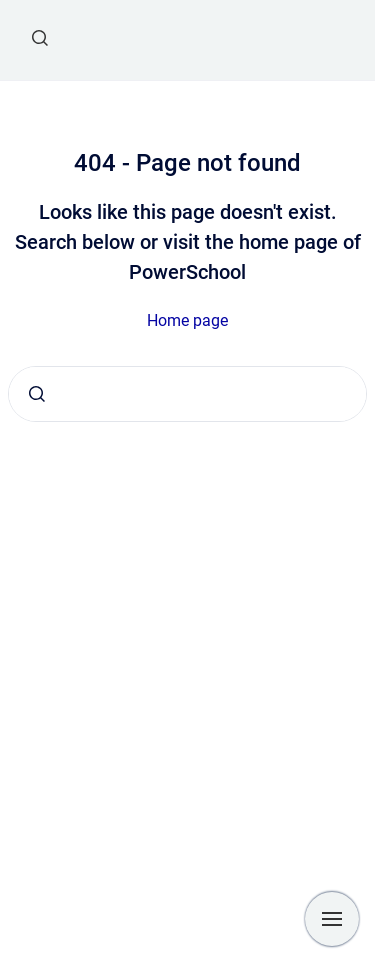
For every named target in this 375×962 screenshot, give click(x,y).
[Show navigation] (332, 919)
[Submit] (37, 394)
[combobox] (187, 394)
